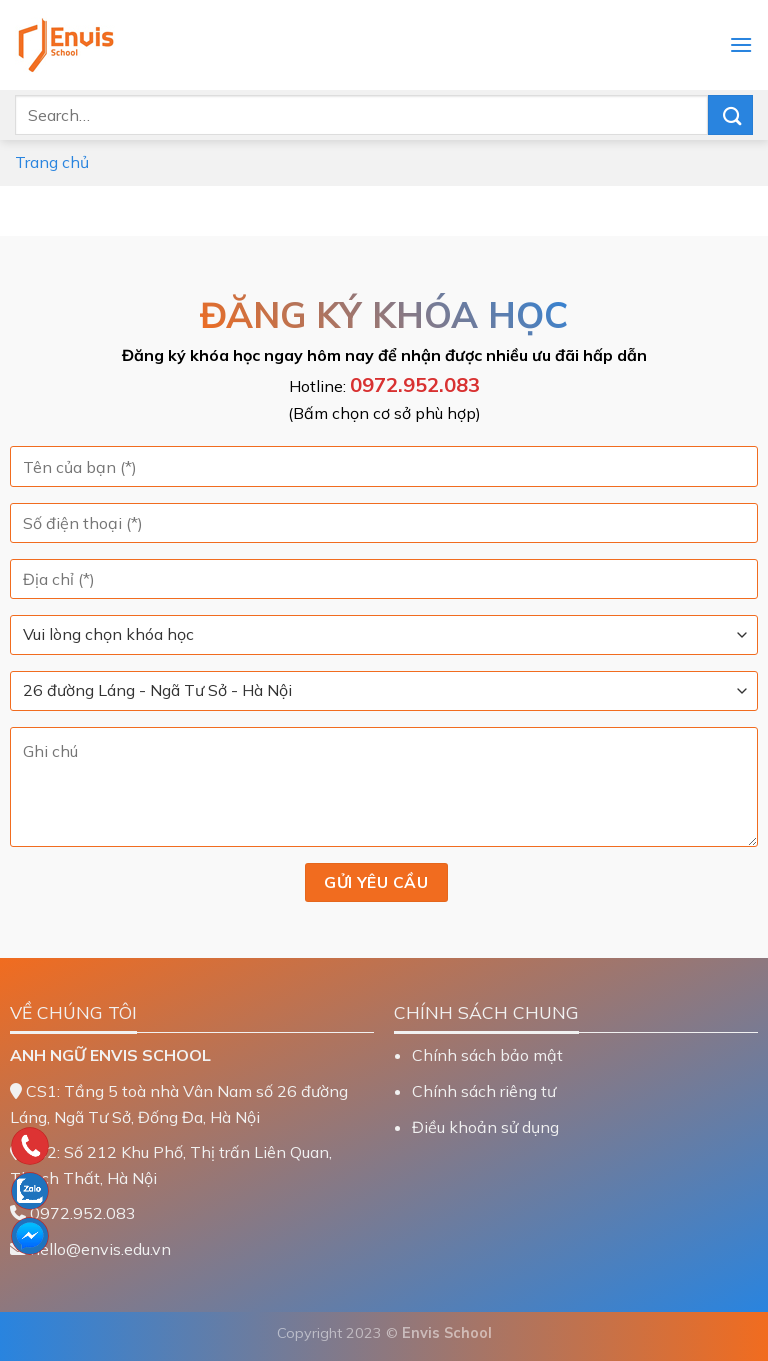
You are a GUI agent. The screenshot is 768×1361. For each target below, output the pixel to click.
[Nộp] (730, 114)
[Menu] (741, 44)
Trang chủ (52, 162)
